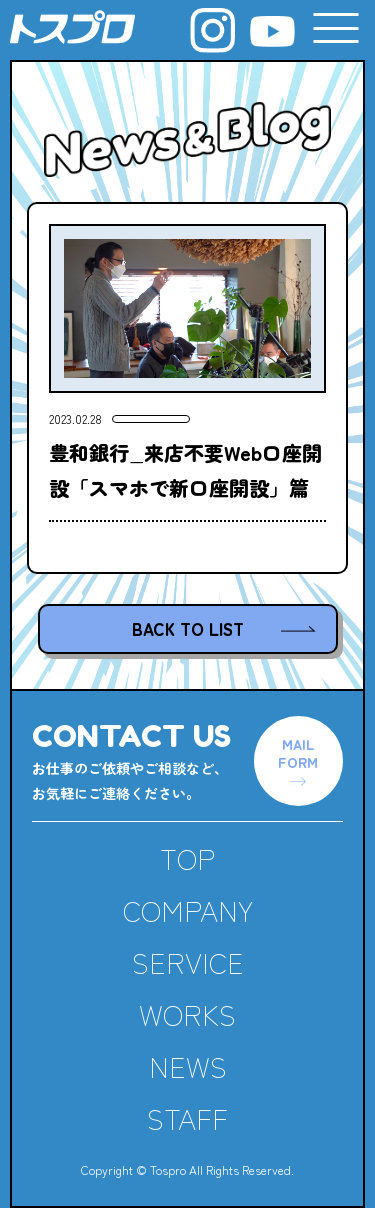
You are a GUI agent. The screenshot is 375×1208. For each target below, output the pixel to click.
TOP (187, 858)
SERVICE (188, 962)
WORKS (187, 1014)
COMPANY (188, 910)
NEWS (188, 1066)
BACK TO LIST (188, 628)
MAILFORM (298, 753)
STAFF (187, 1118)
